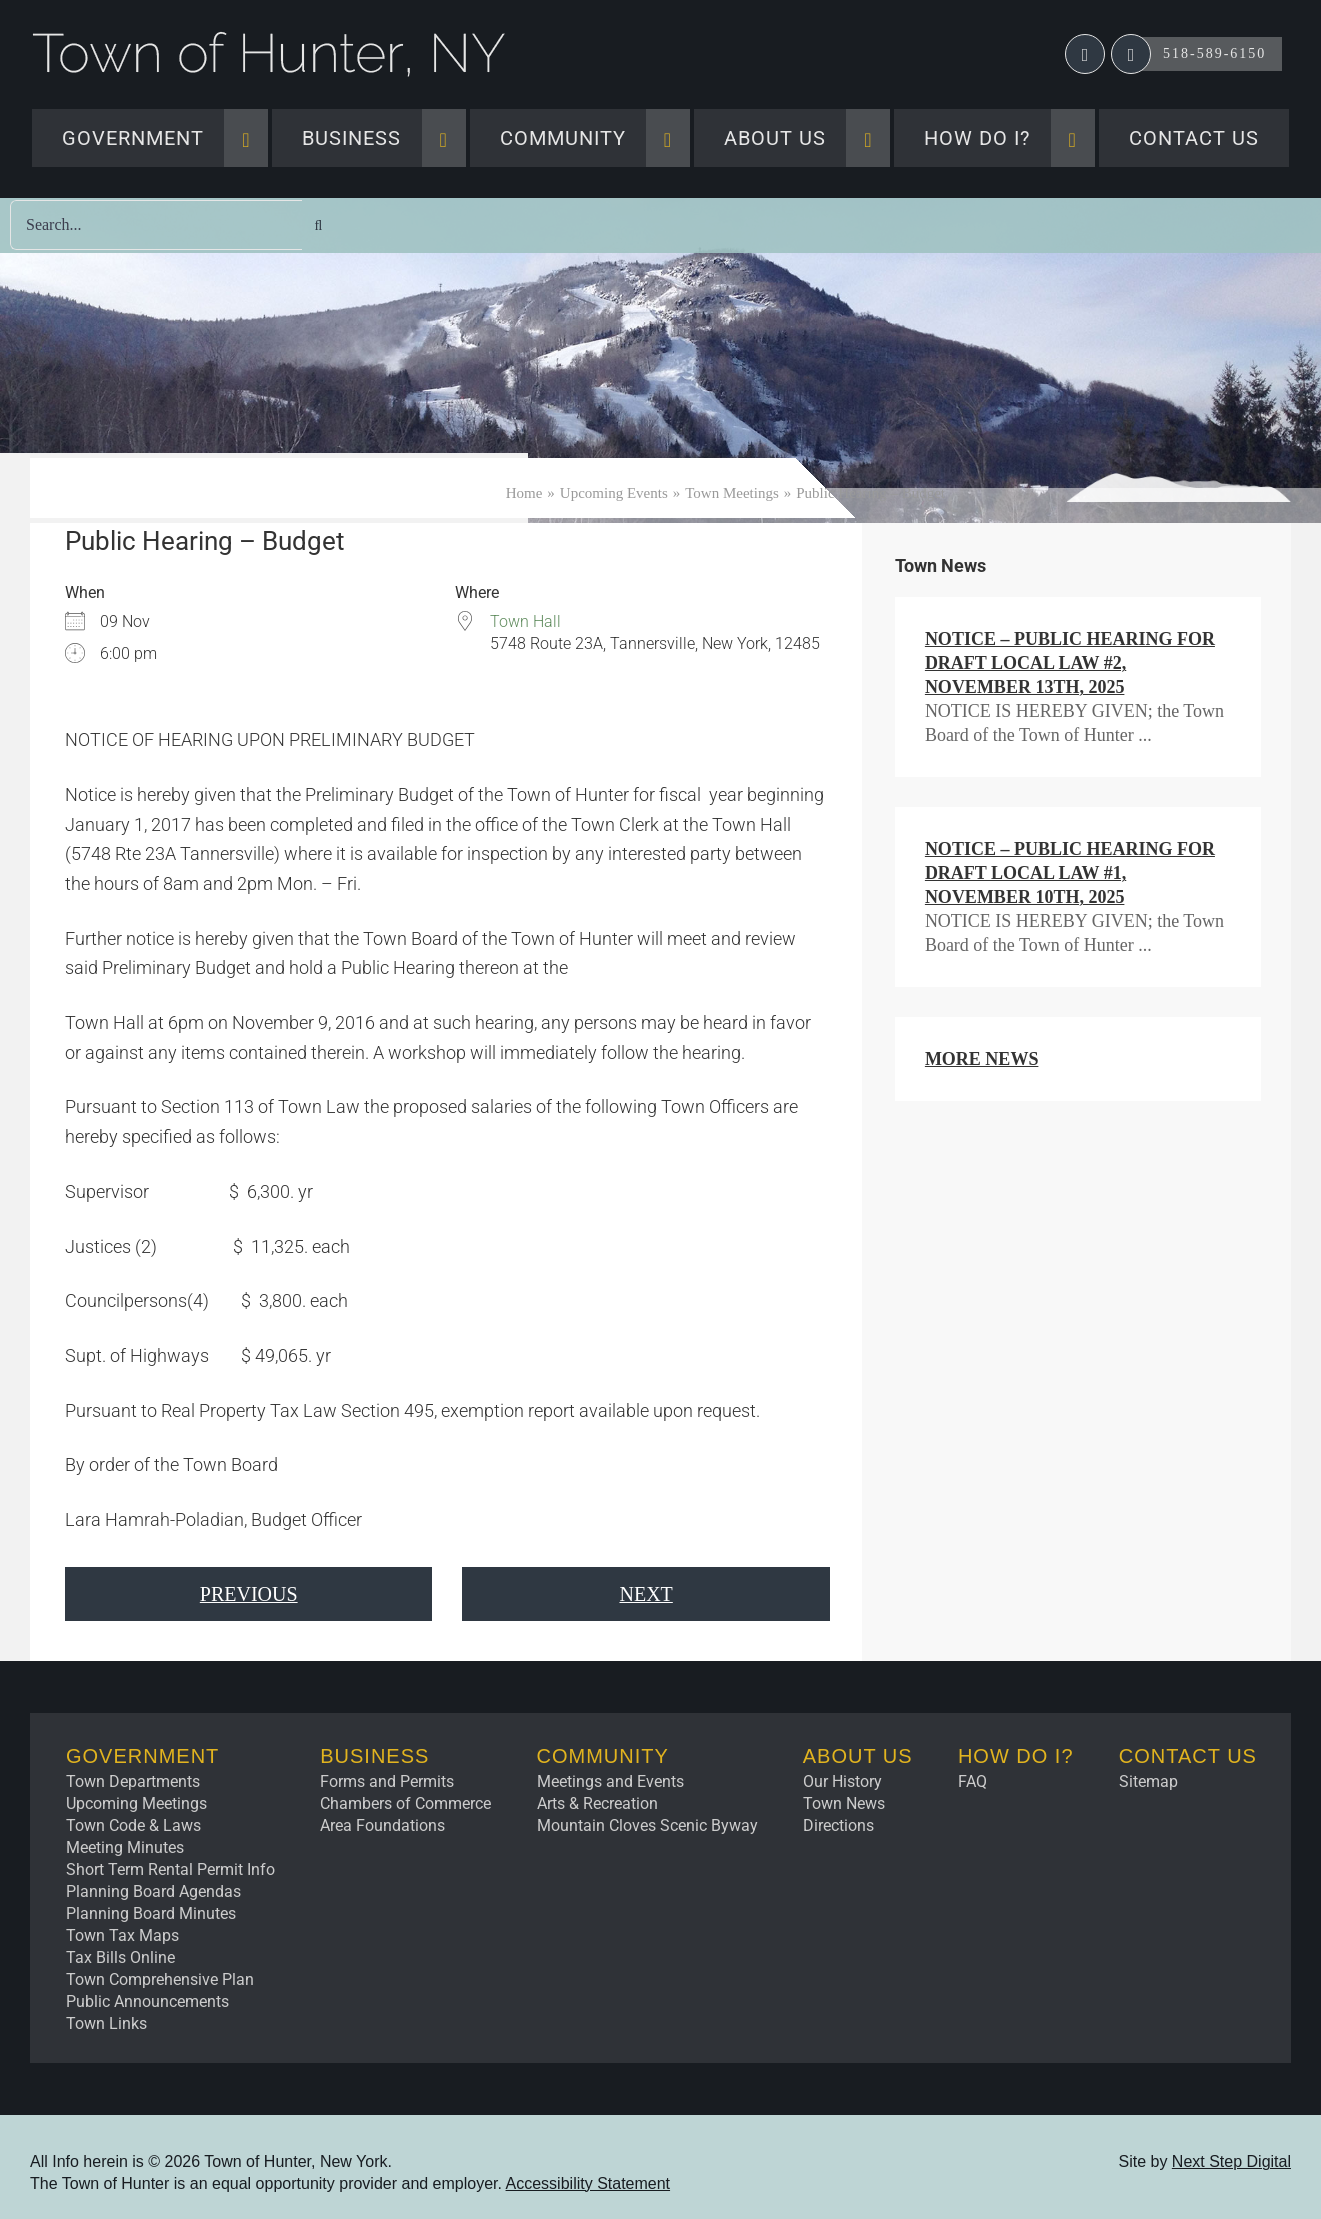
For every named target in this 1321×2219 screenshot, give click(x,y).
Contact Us (1188, 1756)
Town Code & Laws (133, 1825)
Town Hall (525, 621)
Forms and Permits (387, 1781)
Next (645, 1594)
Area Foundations (382, 1825)
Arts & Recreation (597, 1803)
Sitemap (1148, 1781)
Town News (844, 1803)
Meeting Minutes (125, 1847)
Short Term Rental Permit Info (170, 1869)
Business (374, 1756)
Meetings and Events (610, 1781)
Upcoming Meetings (136, 1803)
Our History (842, 1781)
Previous (249, 1594)
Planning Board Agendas (153, 1891)
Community (603, 1756)
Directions (838, 1825)
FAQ (972, 1781)
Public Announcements (147, 2001)
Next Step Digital (1231, 2161)
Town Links (106, 2023)
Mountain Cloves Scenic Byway (647, 1825)
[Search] (318, 225)
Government (142, 1756)
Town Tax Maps (122, 1935)
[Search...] (156, 225)
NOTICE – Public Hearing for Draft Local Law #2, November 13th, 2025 (1070, 663)
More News (982, 1059)
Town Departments (133, 1781)
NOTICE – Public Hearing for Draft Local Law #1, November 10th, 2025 (1070, 873)
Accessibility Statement (588, 2183)
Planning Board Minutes (151, 1913)
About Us (858, 1756)
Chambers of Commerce (405, 1803)
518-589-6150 (1214, 53)
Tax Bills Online (120, 1957)
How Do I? (1016, 1756)
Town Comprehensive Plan (160, 1979)
